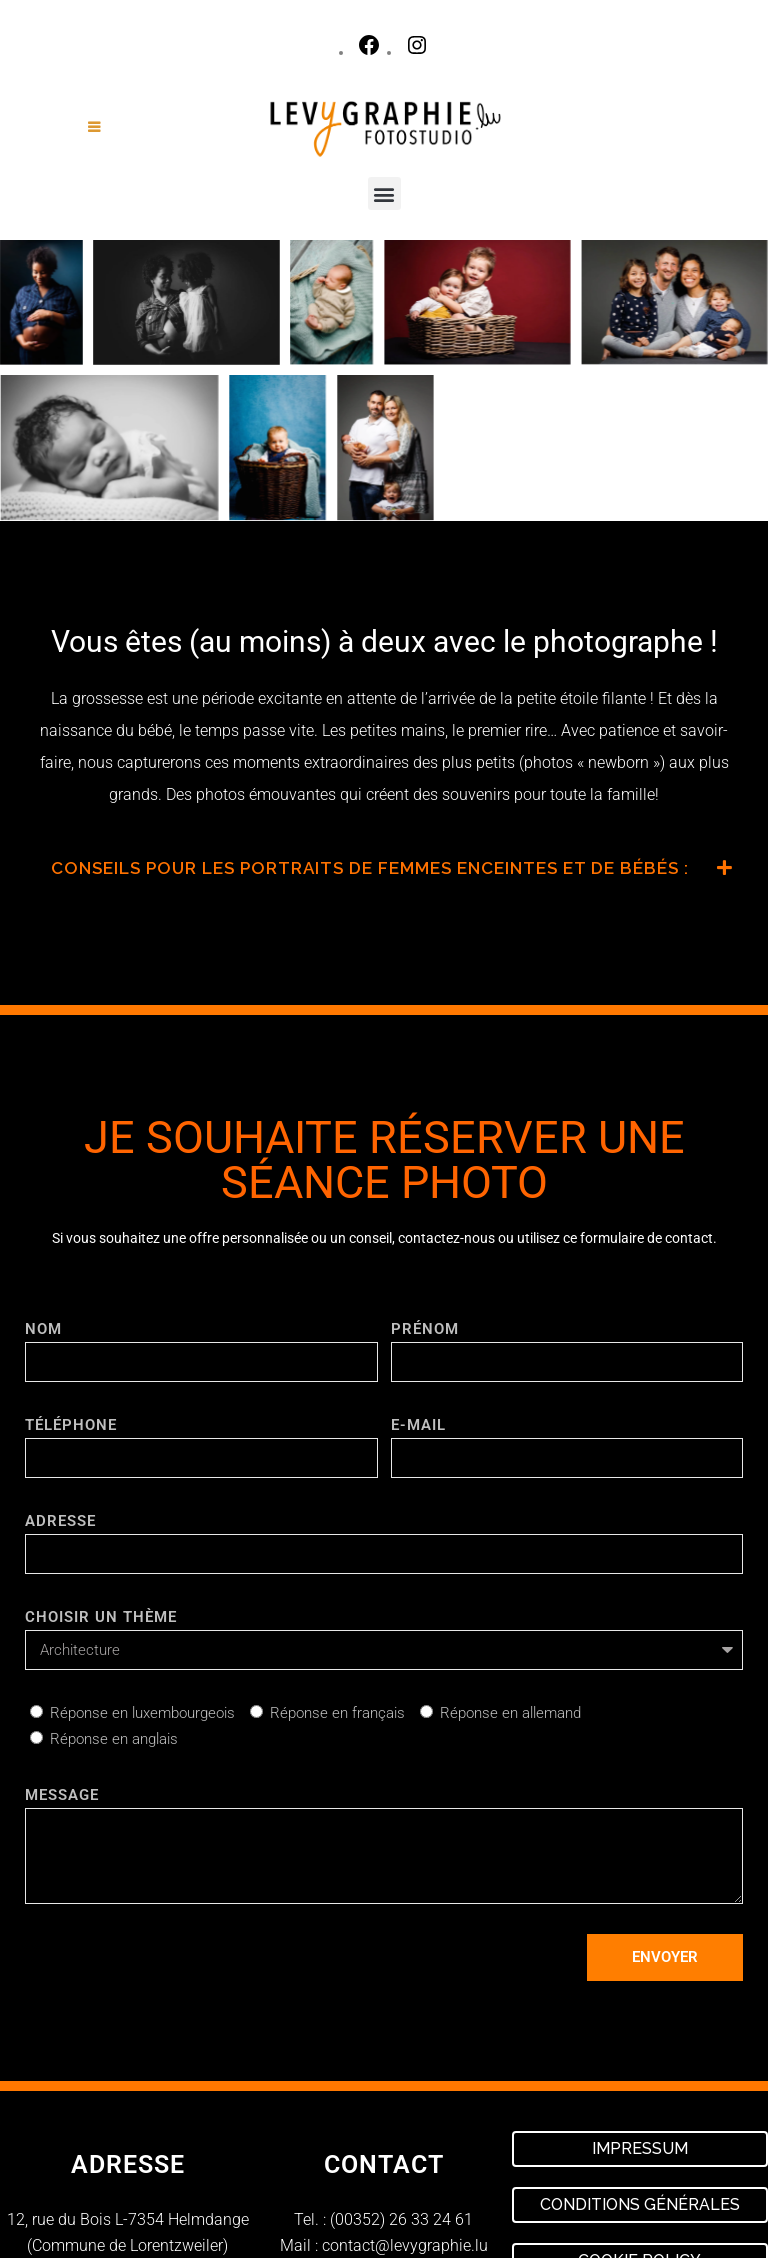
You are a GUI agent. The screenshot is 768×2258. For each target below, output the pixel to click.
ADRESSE (60, 1521)
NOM (43, 1329)
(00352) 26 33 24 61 (401, 2219)
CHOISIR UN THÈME (101, 1617)
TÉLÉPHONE (71, 1425)
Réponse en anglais (114, 1739)
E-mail (418, 1425)
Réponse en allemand (510, 1713)
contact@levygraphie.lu (405, 2245)
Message (62, 1795)
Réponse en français (337, 1713)
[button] (384, 193)
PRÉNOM (425, 1329)
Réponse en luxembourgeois (142, 1713)
